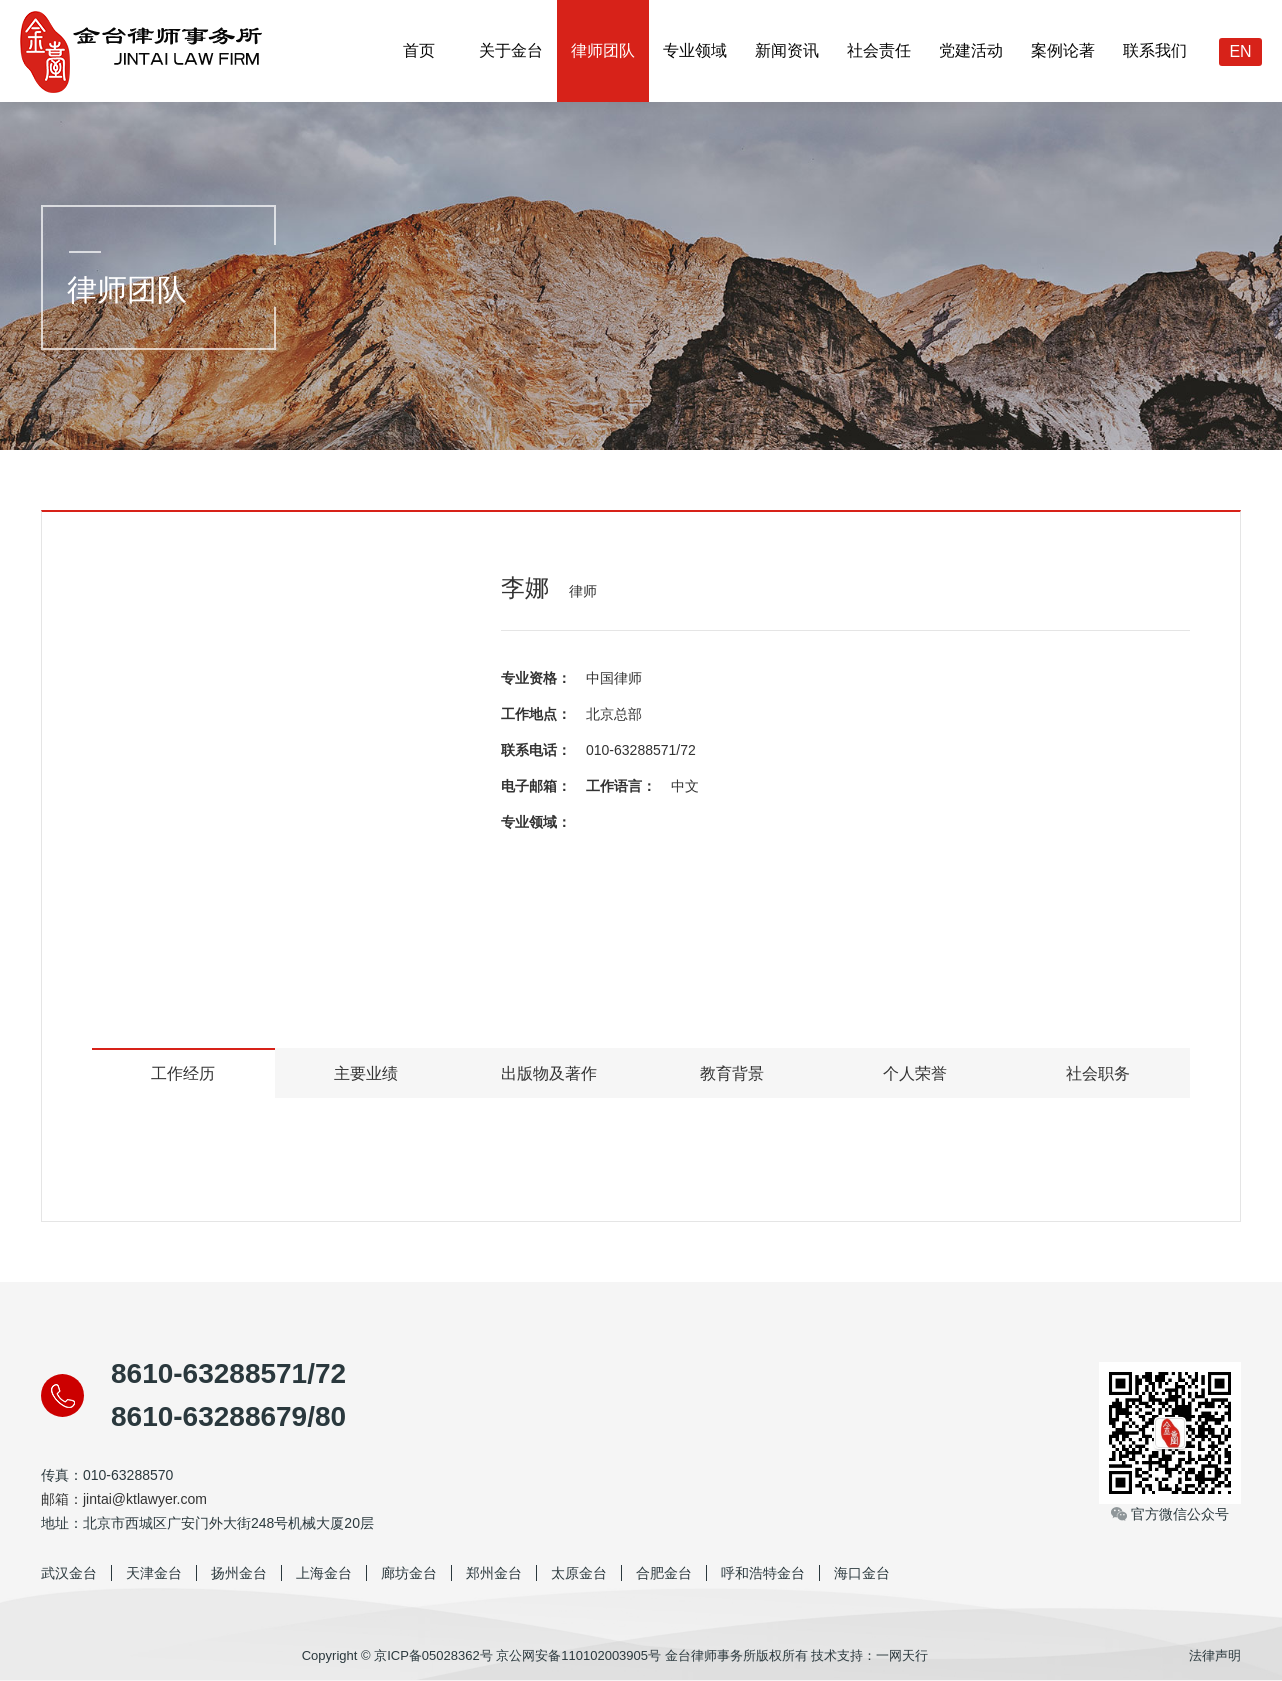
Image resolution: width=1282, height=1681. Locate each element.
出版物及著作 (549, 1073)
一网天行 (902, 1655)
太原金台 (579, 1573)
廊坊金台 (409, 1573)
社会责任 (879, 50)
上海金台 (324, 1573)
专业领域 (695, 50)
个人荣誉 (915, 1073)
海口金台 (862, 1573)
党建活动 (971, 50)
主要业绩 (366, 1073)
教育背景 (732, 1073)
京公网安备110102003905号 (578, 1655)
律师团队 (603, 50)
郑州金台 (494, 1573)
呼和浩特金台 (763, 1573)
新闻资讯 (787, 50)
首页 (419, 50)
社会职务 (1098, 1073)
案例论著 (1063, 50)
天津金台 (154, 1573)
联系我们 (1155, 50)
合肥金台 (664, 1573)
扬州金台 (239, 1573)
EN (1240, 51)
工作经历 (183, 1073)
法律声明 (1215, 1655)
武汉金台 (69, 1573)
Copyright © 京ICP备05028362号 (397, 1655)
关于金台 (511, 50)
